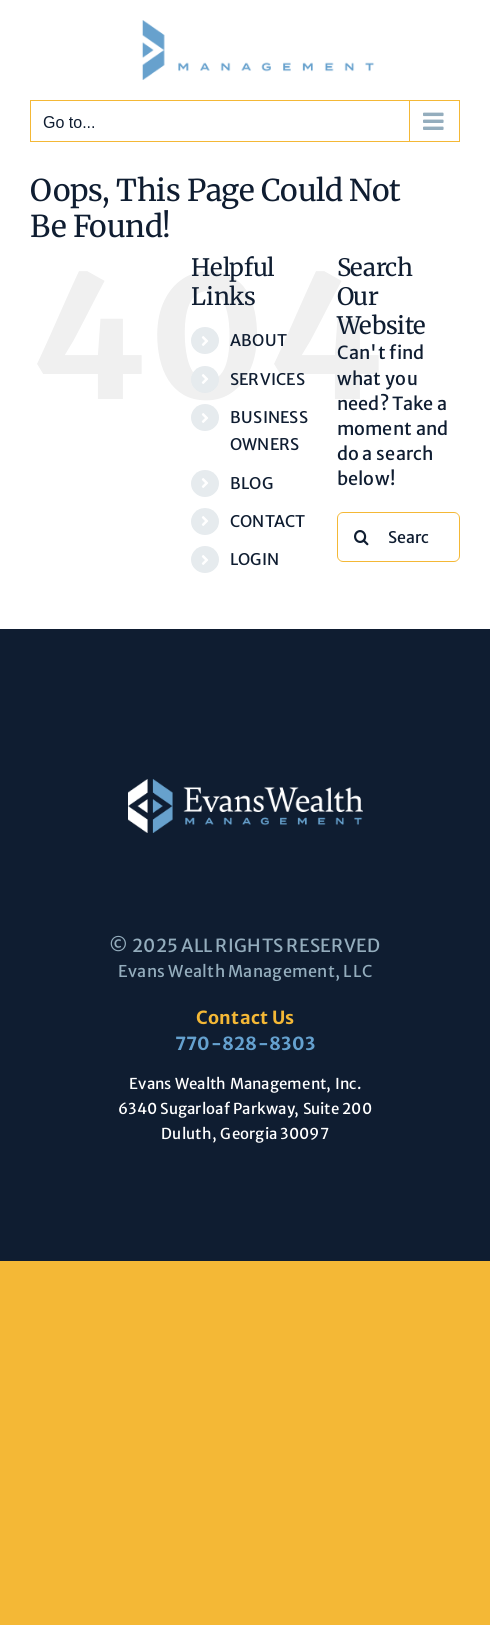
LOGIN (254, 559)
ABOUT (258, 340)
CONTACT (268, 521)
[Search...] (398, 537)
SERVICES (267, 379)
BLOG (251, 483)
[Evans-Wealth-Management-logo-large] (245, 787)
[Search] (362, 537)
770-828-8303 (245, 1043)
